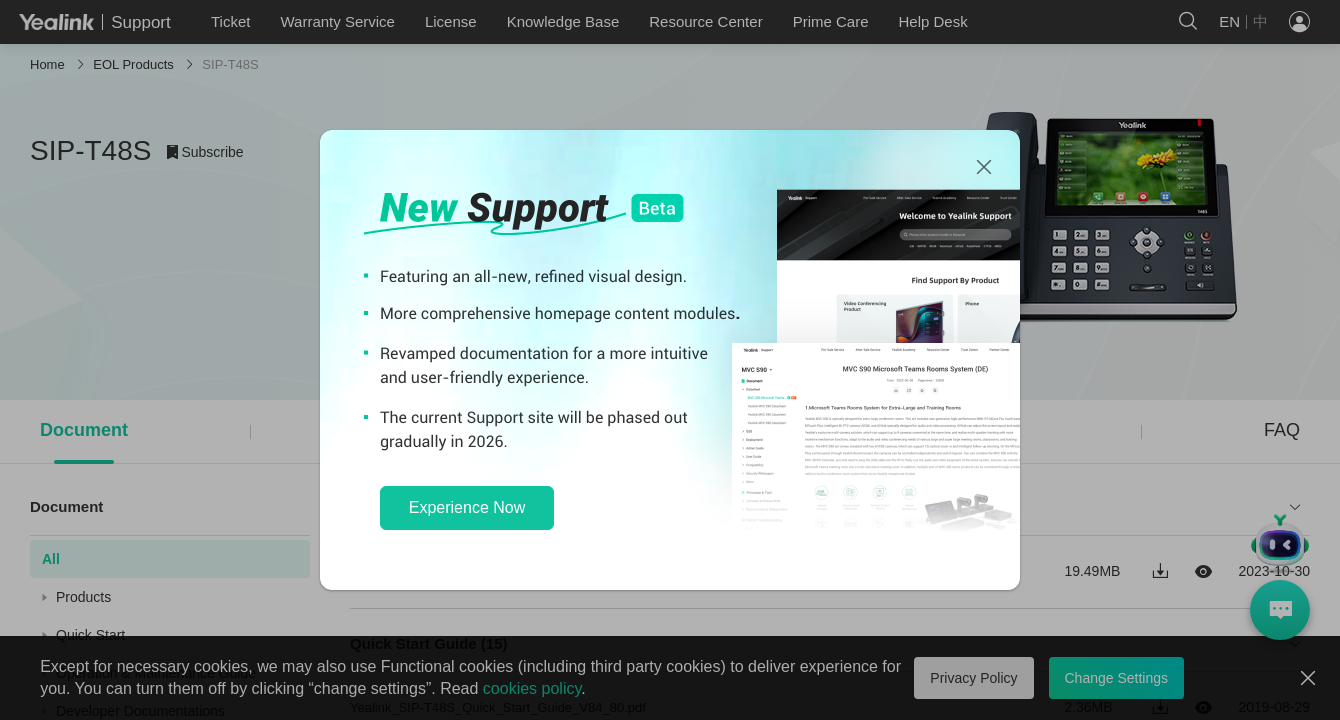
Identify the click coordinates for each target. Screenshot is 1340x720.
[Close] (984, 168)
